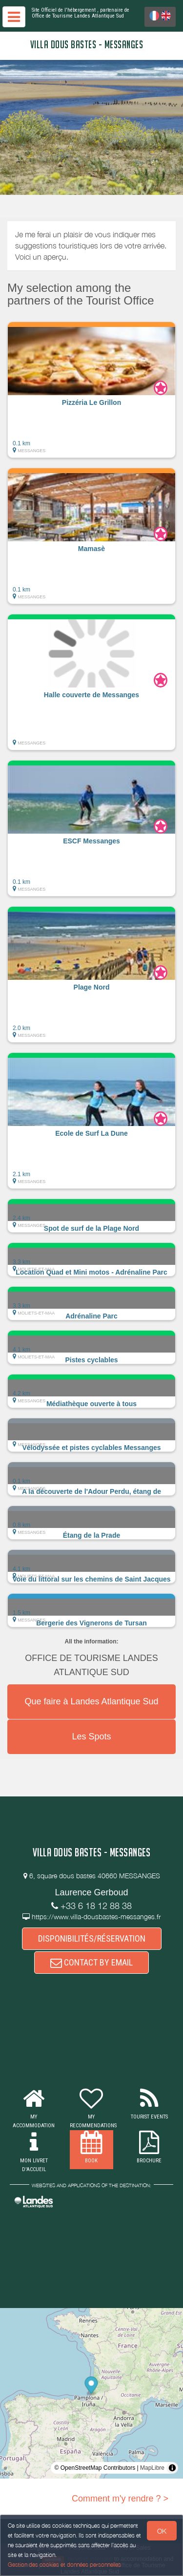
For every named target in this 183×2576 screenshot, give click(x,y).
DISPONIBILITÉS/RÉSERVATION (91, 1938)
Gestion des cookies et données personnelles (64, 2564)
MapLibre (152, 2467)
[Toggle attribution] (172, 2468)
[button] (91, 390)
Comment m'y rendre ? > (120, 2498)
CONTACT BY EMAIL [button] (91, 1962)
